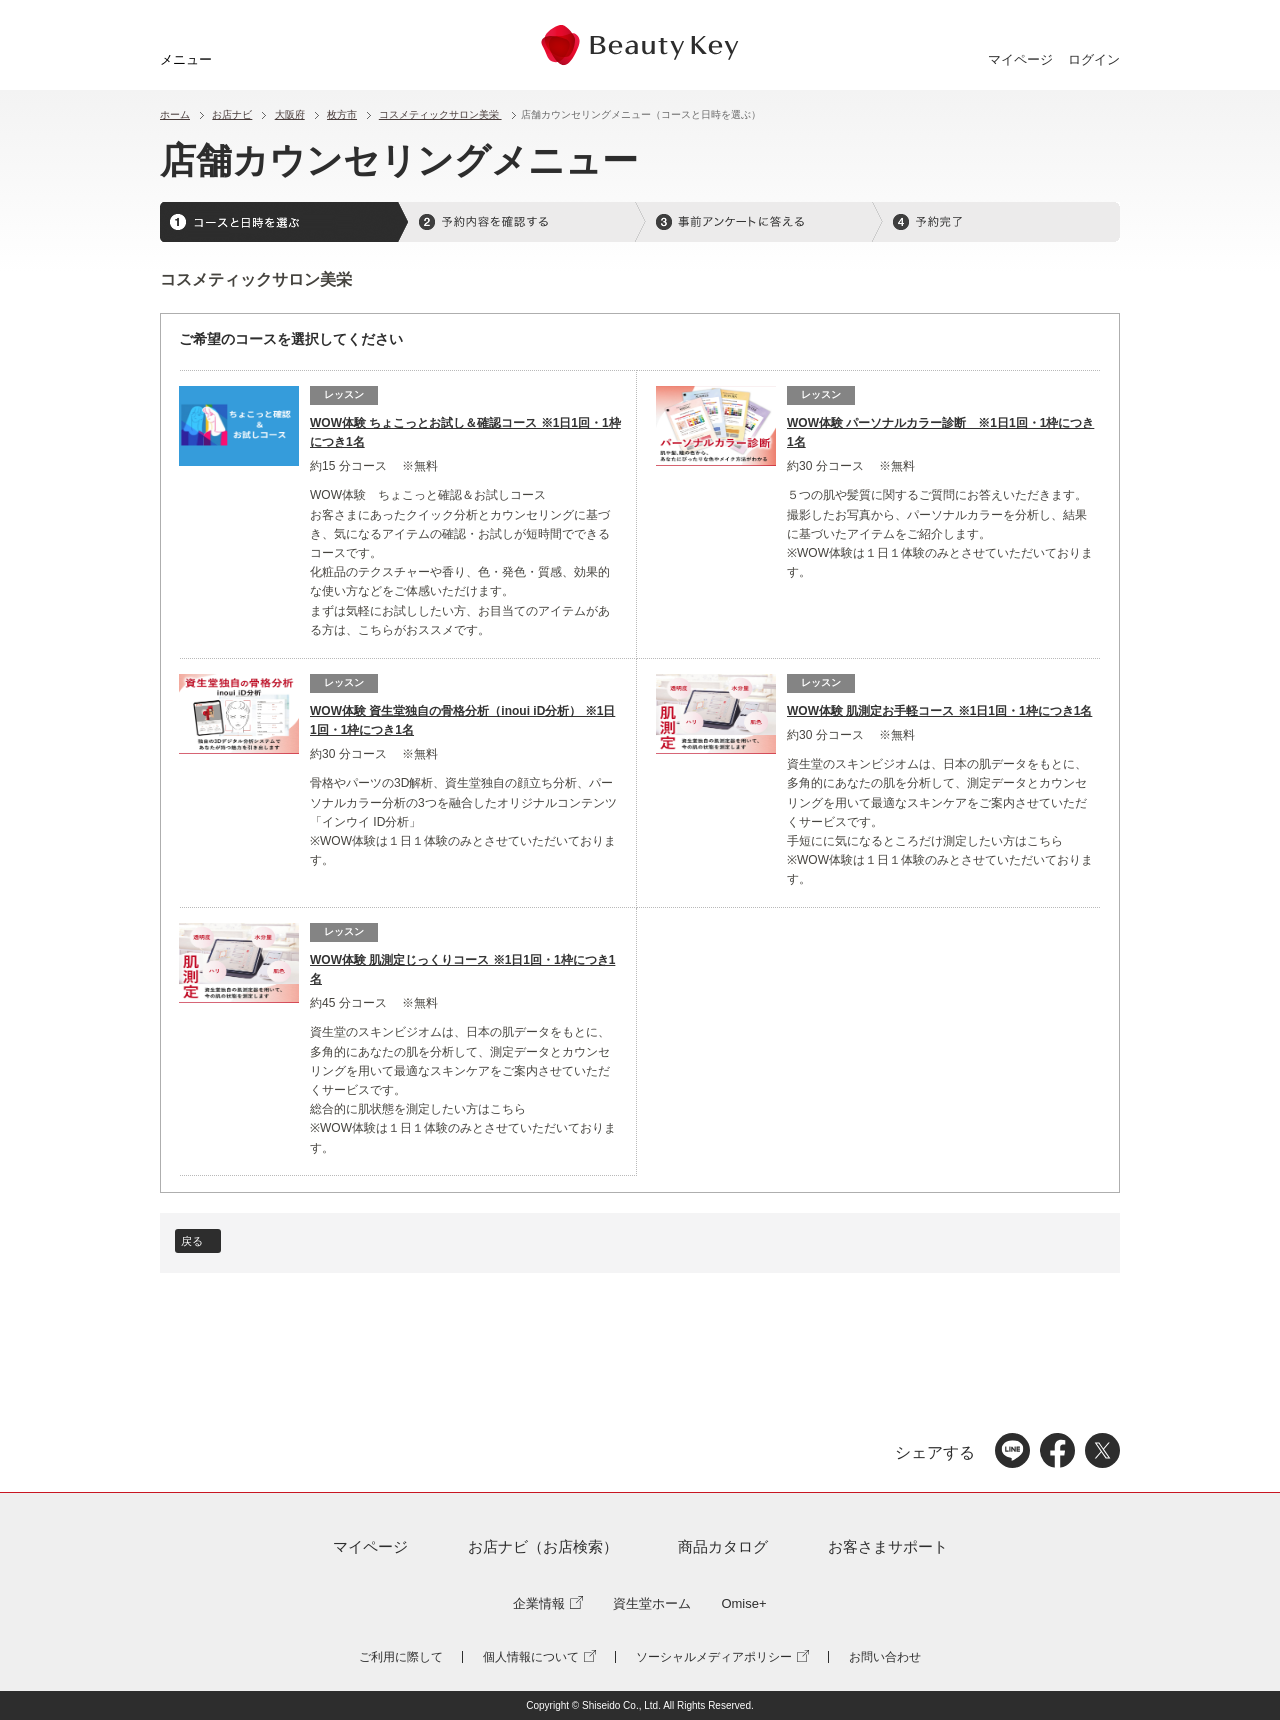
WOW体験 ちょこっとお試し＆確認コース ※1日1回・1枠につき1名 (465, 433)
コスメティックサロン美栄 (440, 114)
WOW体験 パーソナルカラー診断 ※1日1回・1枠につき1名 (940, 433)
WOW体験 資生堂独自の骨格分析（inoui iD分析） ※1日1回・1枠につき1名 (462, 721)
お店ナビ (232, 114)
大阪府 (290, 114)
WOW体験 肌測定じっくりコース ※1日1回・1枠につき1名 (462, 970)
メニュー (186, 59)
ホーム (175, 114)
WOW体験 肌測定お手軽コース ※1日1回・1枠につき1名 (939, 711)
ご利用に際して (401, 1657)
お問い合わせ (885, 1657)
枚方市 (342, 114)
